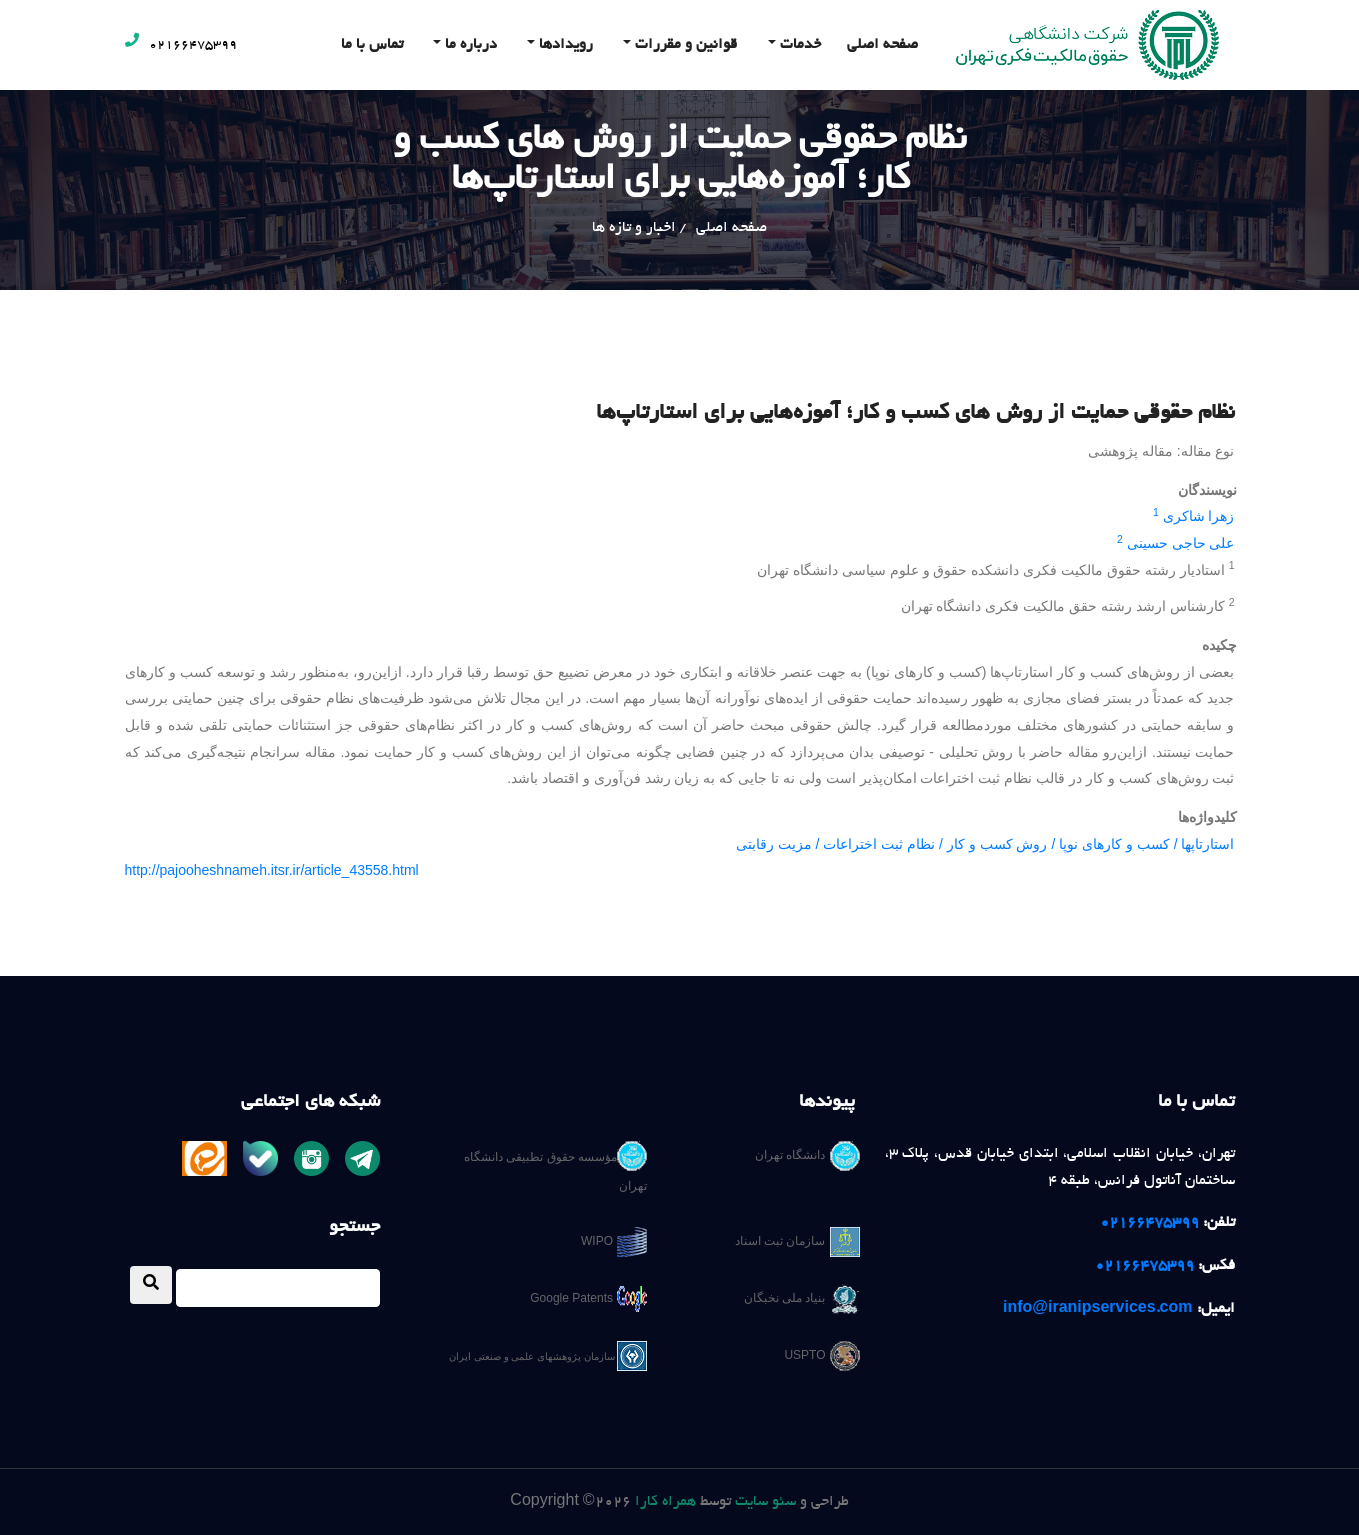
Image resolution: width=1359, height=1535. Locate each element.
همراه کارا (665, 1502)
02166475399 (181, 46)
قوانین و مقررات (684, 45)
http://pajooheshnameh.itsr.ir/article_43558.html (272, 870)
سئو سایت (765, 1502)
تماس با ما (372, 45)
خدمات (798, 45)
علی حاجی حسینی (1181, 543)
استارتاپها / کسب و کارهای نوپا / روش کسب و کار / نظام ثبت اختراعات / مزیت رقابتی (985, 844)
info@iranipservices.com (1097, 1309)
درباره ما (469, 45)
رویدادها (564, 45)
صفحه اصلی (882, 45)
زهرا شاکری (1199, 516)
